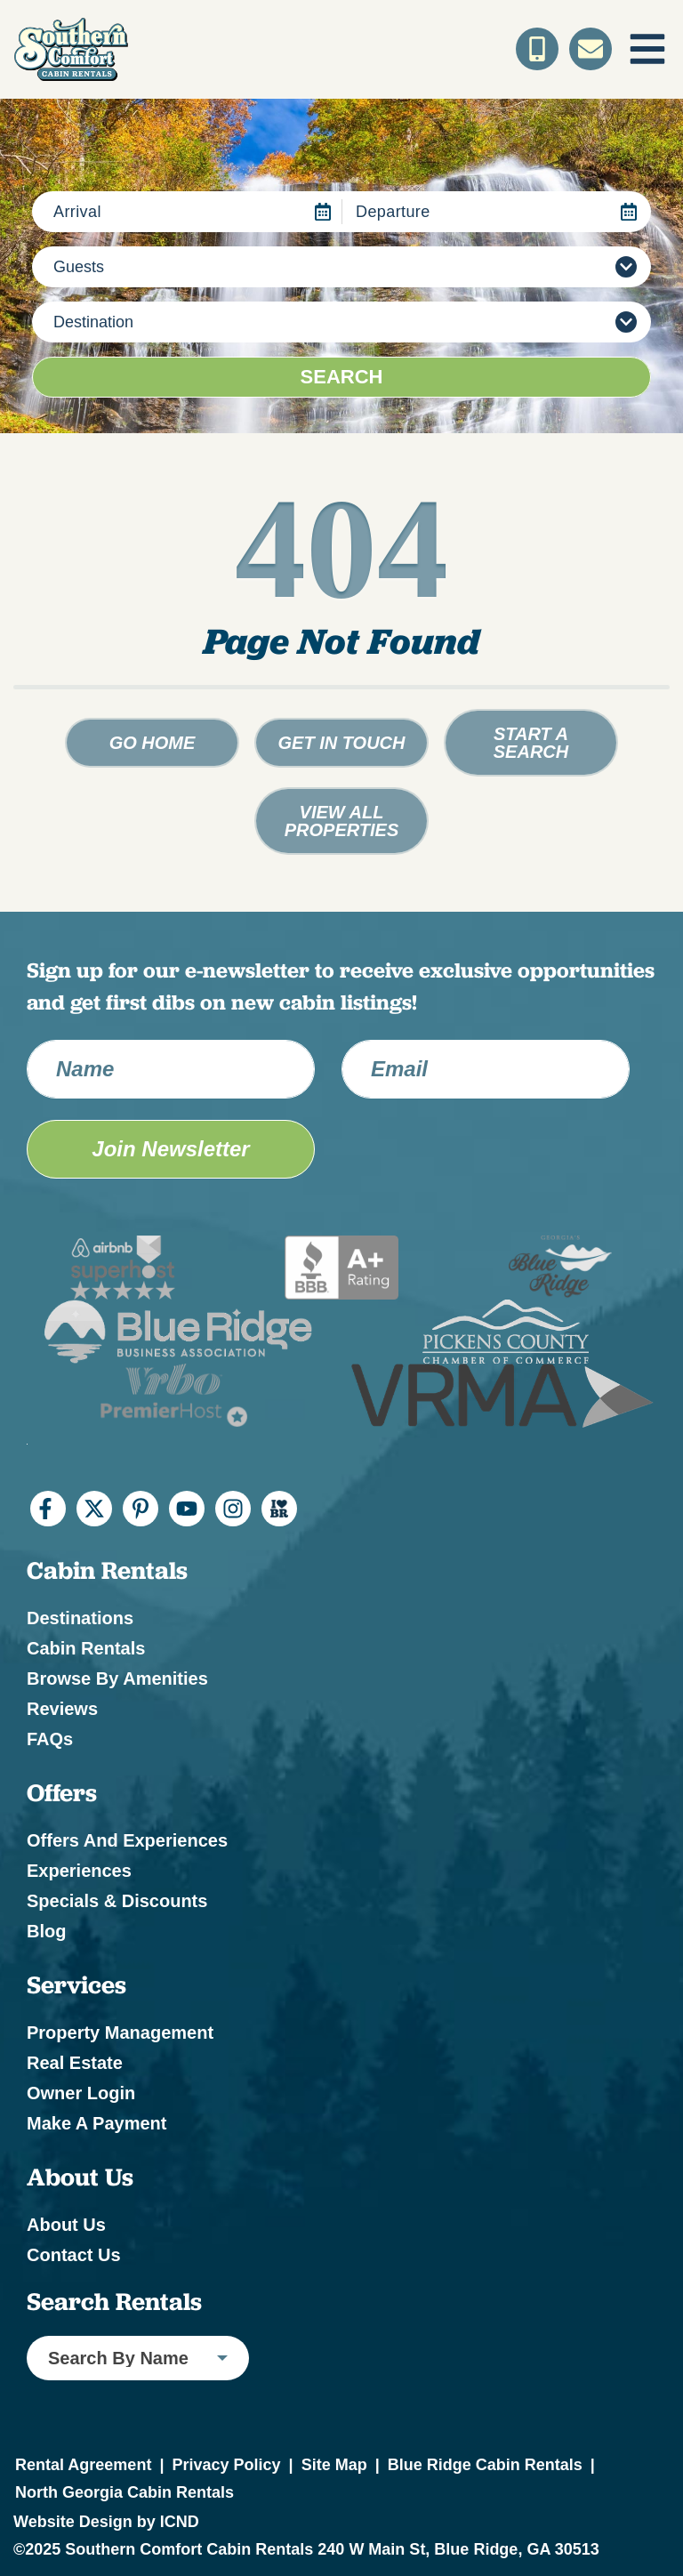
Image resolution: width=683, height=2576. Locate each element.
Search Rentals (114, 2302)
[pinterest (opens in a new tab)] (140, 1508)
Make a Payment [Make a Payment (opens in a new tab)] (96, 2123)
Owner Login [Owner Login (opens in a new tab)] (81, 2093)
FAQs (50, 1739)
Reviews (62, 1709)
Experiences (79, 1870)
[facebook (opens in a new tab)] (48, 1508)
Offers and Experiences (127, 1840)
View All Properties (342, 821)
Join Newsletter (170, 1149)
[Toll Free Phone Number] (537, 49)
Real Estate (75, 2063)
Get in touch (342, 743)
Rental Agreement (83, 2465)
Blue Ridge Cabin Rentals (485, 2465)
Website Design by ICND (106, 2522)
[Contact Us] (590, 49)
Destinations (80, 1618)
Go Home (152, 743)
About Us (66, 2224)
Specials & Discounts (117, 1901)
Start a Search (531, 742)
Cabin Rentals (86, 1648)
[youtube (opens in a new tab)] (187, 1508)
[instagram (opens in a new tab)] (233, 1508)
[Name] (171, 1069)
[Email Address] (486, 1069)
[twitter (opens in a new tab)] (94, 1508)
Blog (46, 1931)
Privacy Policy (226, 2465)
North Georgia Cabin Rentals (124, 2492)
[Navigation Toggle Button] (647, 49)
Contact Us (74, 2255)
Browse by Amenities (117, 1678)
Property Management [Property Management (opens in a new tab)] (120, 2032)
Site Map (334, 2465)
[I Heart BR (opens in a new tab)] (279, 1508)
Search (342, 377)
